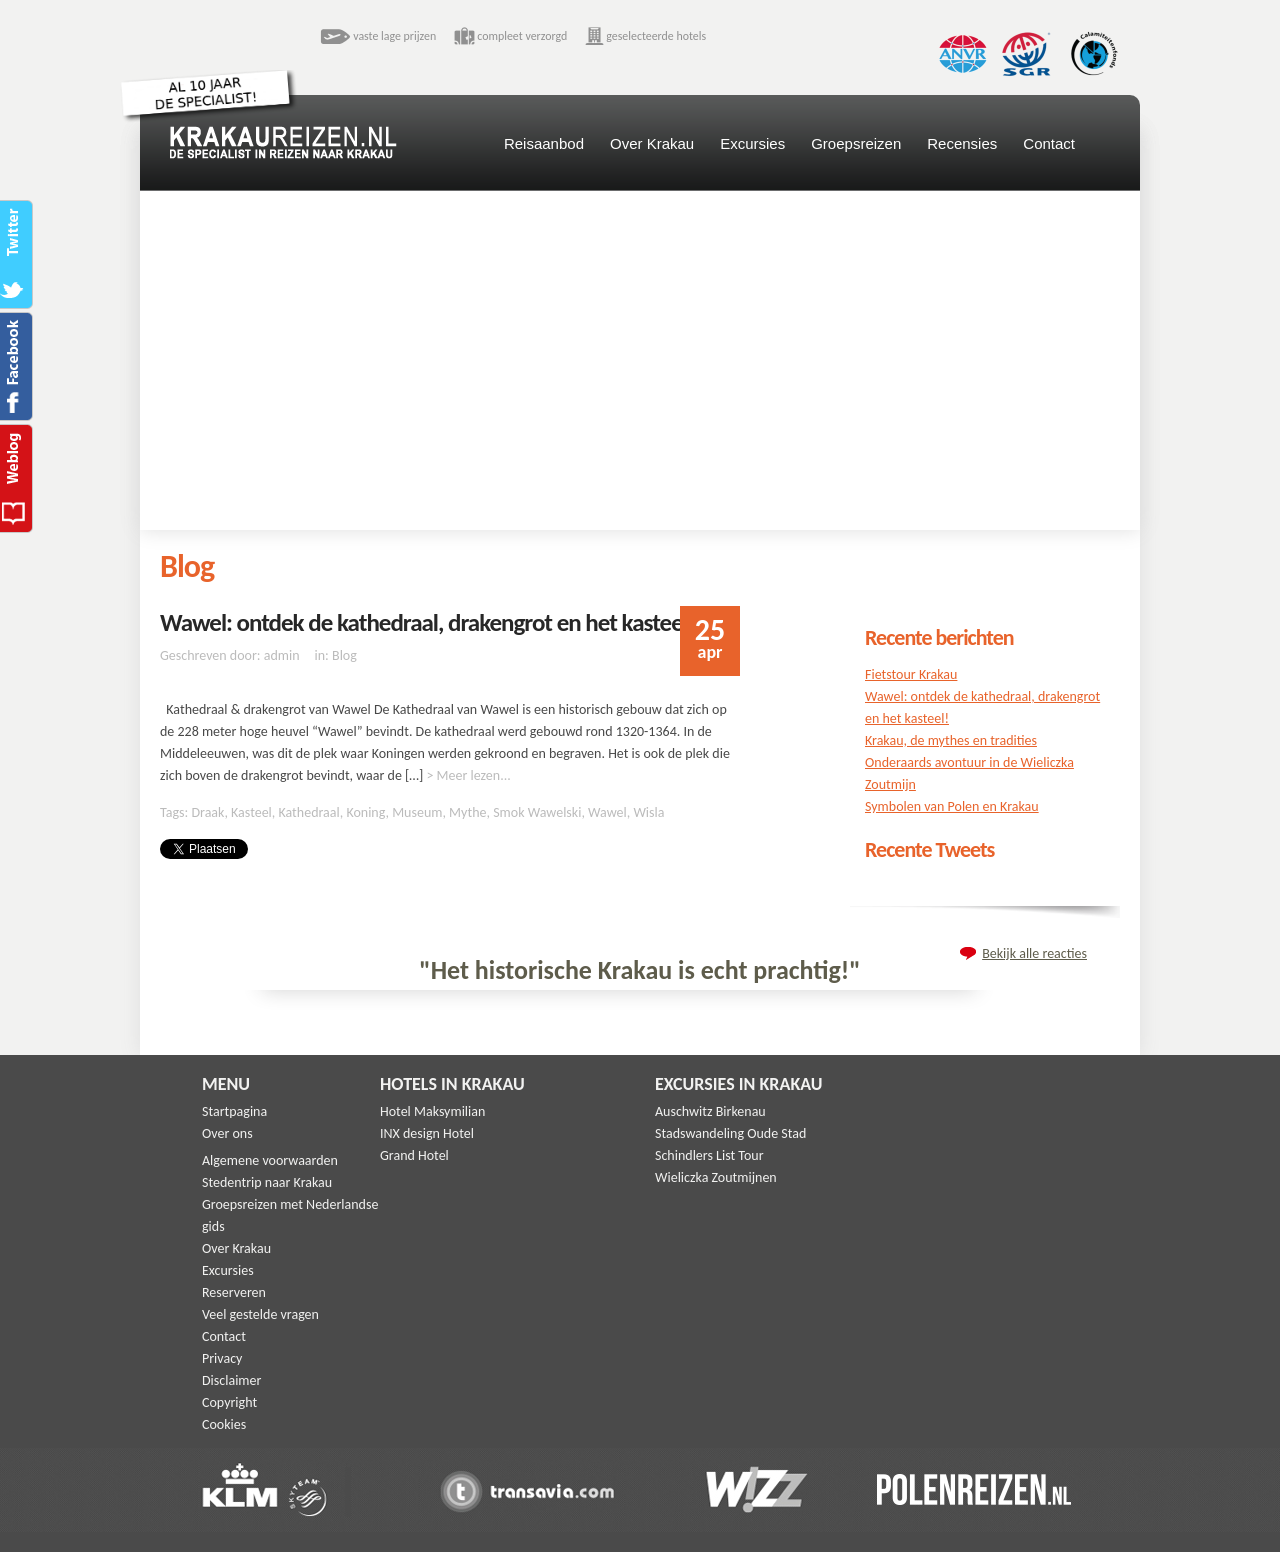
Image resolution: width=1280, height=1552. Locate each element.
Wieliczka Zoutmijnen (716, 1177)
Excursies (752, 143)
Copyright (229, 1402)
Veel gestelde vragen (260, 1314)
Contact (1049, 143)
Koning (365, 812)
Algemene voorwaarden (270, 1160)
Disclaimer (231, 1380)
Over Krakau (652, 143)
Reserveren (234, 1292)
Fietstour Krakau (911, 674)
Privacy (222, 1358)
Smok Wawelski (537, 812)
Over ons (227, 1133)
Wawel (607, 812)
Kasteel (251, 812)
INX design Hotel (427, 1133)
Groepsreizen (856, 143)
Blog (344, 655)
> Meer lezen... (468, 775)
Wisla (648, 812)
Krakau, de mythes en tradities (951, 740)
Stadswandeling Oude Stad (730, 1133)
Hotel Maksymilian (432, 1111)
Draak (207, 812)
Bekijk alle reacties (1034, 953)
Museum (417, 812)
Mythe (467, 812)
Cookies (224, 1424)
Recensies (962, 143)
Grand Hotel (414, 1155)
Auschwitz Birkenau (710, 1111)
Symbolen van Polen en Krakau (952, 806)
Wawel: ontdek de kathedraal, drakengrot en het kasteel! (427, 622)
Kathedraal (309, 812)
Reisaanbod (544, 143)
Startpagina (234, 1111)
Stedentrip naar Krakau (267, 1182)
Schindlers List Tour (709, 1155)
